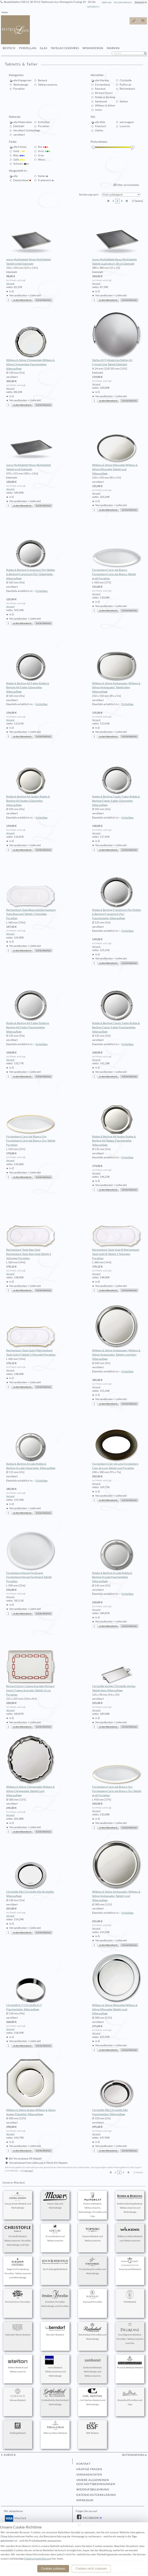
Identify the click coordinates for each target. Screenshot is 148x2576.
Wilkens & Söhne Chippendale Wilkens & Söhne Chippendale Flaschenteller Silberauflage (31, 339)
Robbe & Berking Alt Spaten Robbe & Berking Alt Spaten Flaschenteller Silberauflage (117, 1116)
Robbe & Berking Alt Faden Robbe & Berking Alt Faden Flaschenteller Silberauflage (31, 1002)
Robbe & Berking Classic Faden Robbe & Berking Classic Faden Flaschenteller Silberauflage (117, 1002)
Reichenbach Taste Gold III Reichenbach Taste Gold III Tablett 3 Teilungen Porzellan (117, 1229)
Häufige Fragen (89, 2469)
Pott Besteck (130, 2296)
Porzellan (19, 88)
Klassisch (100, 126)
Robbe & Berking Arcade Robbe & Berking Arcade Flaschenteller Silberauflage (117, 1552)
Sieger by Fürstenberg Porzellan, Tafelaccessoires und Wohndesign (17, 2268)
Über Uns (107, 2)
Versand (10, 283)
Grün (44, 151)
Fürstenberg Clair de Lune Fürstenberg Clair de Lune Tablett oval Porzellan (117, 1441)
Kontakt (83, 2463)
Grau (44, 155)
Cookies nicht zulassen (91, 2568)
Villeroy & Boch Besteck (55, 2427)
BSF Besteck (92, 2427)
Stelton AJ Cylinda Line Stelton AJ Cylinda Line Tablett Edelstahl (117, 337)
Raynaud (100, 88)
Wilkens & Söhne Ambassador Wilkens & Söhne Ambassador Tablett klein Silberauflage (117, 662)
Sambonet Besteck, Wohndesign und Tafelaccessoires (92, 2366)
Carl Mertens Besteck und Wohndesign (92, 2397)
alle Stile (100, 122)
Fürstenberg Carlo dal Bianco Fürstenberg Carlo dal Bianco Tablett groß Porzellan (117, 549)
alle (16, 176)
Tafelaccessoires (47, 84)
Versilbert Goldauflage (26, 130)
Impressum (84, 2500)
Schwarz (21, 163)
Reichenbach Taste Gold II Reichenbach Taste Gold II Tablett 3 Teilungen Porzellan (31, 1327)
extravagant (127, 122)
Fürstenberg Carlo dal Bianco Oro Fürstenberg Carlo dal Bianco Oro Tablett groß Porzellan (117, 1766)
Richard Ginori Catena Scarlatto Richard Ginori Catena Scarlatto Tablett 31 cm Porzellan (31, 1665)
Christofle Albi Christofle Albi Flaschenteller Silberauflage (117, 2087)
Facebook (90, 2517)
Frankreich (45, 180)
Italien (43, 176)
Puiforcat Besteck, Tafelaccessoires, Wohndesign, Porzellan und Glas (93, 2205)
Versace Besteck (18, 2395)
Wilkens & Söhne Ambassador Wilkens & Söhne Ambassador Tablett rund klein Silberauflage (117, 1329)
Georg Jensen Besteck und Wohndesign (18, 2200)
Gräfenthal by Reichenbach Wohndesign (55, 2397)
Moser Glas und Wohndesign (55, 2200)
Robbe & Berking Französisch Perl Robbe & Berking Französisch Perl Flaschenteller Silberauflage (117, 889)
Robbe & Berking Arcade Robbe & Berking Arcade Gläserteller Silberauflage (31, 1441)
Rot (43, 146)
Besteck (42, 80)
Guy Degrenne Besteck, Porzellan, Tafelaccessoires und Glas (130, 2334)
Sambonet (101, 101)
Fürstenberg (102, 84)
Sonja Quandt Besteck (130, 2264)
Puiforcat (125, 84)
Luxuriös (125, 126)
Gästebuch (93, 6)
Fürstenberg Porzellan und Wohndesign (92, 2266)
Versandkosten (89, 2474)
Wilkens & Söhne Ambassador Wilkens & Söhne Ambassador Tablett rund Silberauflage (117, 1871)
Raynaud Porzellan (92, 2296)
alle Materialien (22, 122)
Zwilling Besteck (18, 2427)
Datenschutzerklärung (96, 2494)
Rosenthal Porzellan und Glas (130, 2397)
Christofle (126, 80)
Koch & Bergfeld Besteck (55, 2264)
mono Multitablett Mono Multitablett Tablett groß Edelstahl (31, 442)
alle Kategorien (22, 80)
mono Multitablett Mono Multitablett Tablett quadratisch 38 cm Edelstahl (117, 236)
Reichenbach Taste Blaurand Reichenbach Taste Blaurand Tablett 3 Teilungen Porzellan (31, 889)
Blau (18, 155)
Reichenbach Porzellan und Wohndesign (92, 2331)
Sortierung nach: (89, 194)
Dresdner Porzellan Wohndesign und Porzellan (55, 2298)
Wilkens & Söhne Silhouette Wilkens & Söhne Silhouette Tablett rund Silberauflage (117, 1984)
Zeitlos (99, 130)
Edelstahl (18, 126)
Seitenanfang (133, 2454)
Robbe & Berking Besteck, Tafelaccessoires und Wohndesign (130, 2203)
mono (98, 109)
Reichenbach (127, 88)
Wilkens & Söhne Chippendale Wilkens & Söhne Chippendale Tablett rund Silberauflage (31, 1766)
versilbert (19, 134)
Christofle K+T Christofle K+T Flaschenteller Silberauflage (31, 1982)
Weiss (44, 159)
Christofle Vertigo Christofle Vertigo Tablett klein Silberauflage (117, 1663)
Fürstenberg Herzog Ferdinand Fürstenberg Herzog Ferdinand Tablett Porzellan (31, 1552)
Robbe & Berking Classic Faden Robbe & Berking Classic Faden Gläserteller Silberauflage (117, 776)
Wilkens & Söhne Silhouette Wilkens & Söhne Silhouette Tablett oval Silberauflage (117, 444)
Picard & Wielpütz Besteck (130, 2362)
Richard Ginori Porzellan (18, 2296)
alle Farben (20, 146)
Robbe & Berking (105, 97)
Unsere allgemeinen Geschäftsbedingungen (95, 2482)
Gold (18, 151)
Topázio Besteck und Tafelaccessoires (92, 2233)
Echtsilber (44, 122)
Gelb (19, 159)
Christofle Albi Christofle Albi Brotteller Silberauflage (31, 1869)
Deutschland (22, 180)
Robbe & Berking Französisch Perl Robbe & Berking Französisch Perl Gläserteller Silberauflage (31, 549)
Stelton (124, 101)
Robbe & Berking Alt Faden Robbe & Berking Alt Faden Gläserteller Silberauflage (31, 662)
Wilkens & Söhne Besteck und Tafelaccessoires (130, 2233)
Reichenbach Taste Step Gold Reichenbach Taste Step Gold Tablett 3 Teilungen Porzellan (31, 1229)
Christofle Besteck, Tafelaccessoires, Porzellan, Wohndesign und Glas (17, 2235)
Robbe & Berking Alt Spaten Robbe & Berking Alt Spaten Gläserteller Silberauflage (31, 776)
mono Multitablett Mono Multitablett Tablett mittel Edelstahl (31, 236)
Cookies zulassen (53, 2568)
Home (5, 12)
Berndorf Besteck (55, 2329)
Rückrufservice (123, 2)
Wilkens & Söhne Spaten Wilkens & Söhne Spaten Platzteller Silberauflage (31, 2087)
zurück (9, 2454)
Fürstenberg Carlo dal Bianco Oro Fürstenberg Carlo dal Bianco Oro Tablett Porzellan (31, 1116)
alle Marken (102, 80)
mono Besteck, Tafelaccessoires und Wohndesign (55, 2366)
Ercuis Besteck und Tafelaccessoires (55, 2233)
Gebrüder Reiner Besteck (18, 2329)
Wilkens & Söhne (105, 105)
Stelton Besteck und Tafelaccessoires (18, 2364)
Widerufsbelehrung (92, 2489)
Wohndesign (20, 84)
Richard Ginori (104, 92)
